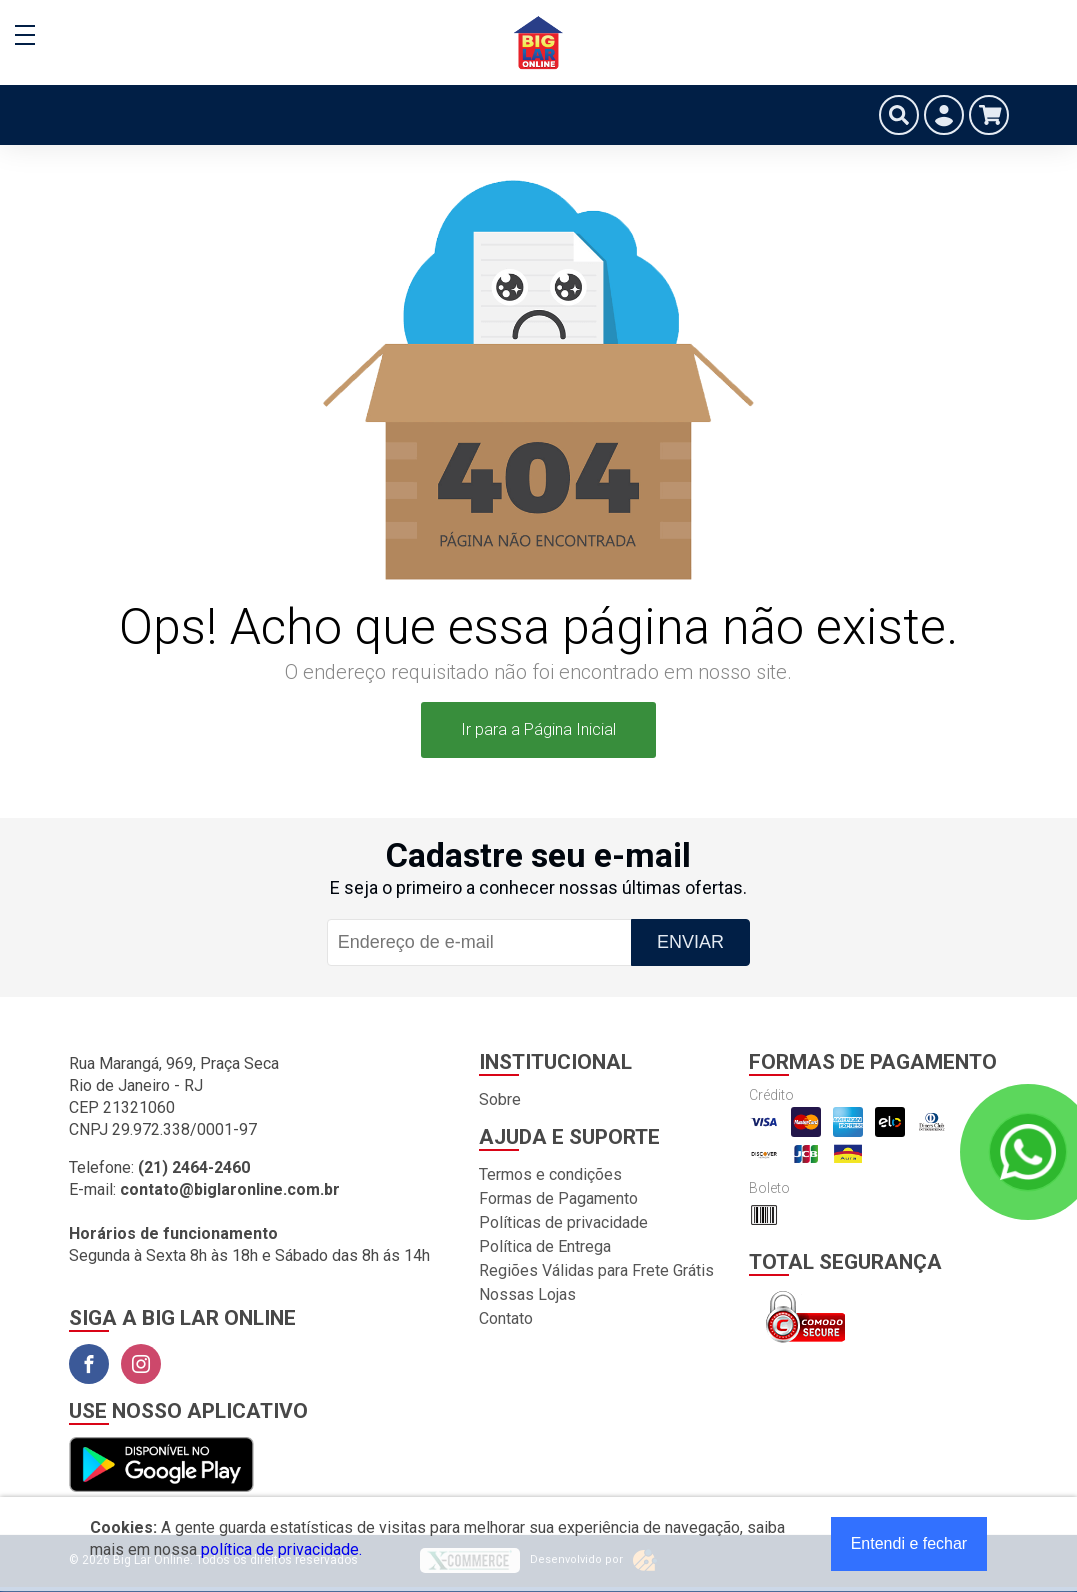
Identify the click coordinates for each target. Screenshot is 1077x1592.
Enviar (690, 942)
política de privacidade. (281, 1549)
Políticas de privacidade (563, 1222)
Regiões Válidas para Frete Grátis (596, 1270)
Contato (506, 1318)
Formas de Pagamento (558, 1198)
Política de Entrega (545, 1246)
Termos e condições (550, 1174)
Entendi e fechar (909, 1543)
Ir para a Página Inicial (538, 729)
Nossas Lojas (527, 1294)
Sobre (500, 1099)
